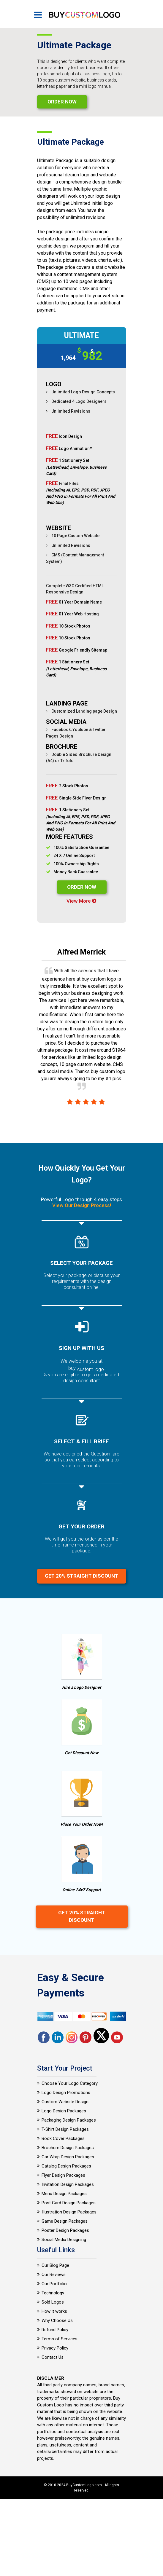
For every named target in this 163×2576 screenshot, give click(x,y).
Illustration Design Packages (69, 2212)
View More (81, 901)
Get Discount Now (81, 1752)
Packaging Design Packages (69, 2120)
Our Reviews (54, 2274)
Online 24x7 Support (81, 1889)
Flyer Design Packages (63, 2175)
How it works (54, 2311)
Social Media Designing (64, 2239)
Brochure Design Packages (68, 2147)
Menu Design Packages (64, 2193)
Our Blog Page (55, 2265)
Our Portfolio (54, 2283)
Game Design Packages (65, 2221)
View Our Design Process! (81, 1205)
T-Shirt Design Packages (65, 2129)
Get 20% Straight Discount (81, 1576)
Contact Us (53, 2357)
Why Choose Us (57, 2320)
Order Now (62, 102)
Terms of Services (59, 2339)
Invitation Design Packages (68, 2184)
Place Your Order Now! (82, 1824)
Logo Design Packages (64, 2111)
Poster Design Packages (65, 2230)
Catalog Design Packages (66, 2166)
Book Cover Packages (63, 2138)
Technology (53, 2293)
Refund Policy (55, 2329)
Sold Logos (53, 2302)
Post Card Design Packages (69, 2202)
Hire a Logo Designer (81, 1687)
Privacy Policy (55, 2348)
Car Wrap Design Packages (68, 2157)
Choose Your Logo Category (70, 2083)
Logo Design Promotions (66, 2092)
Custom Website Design (65, 2101)
